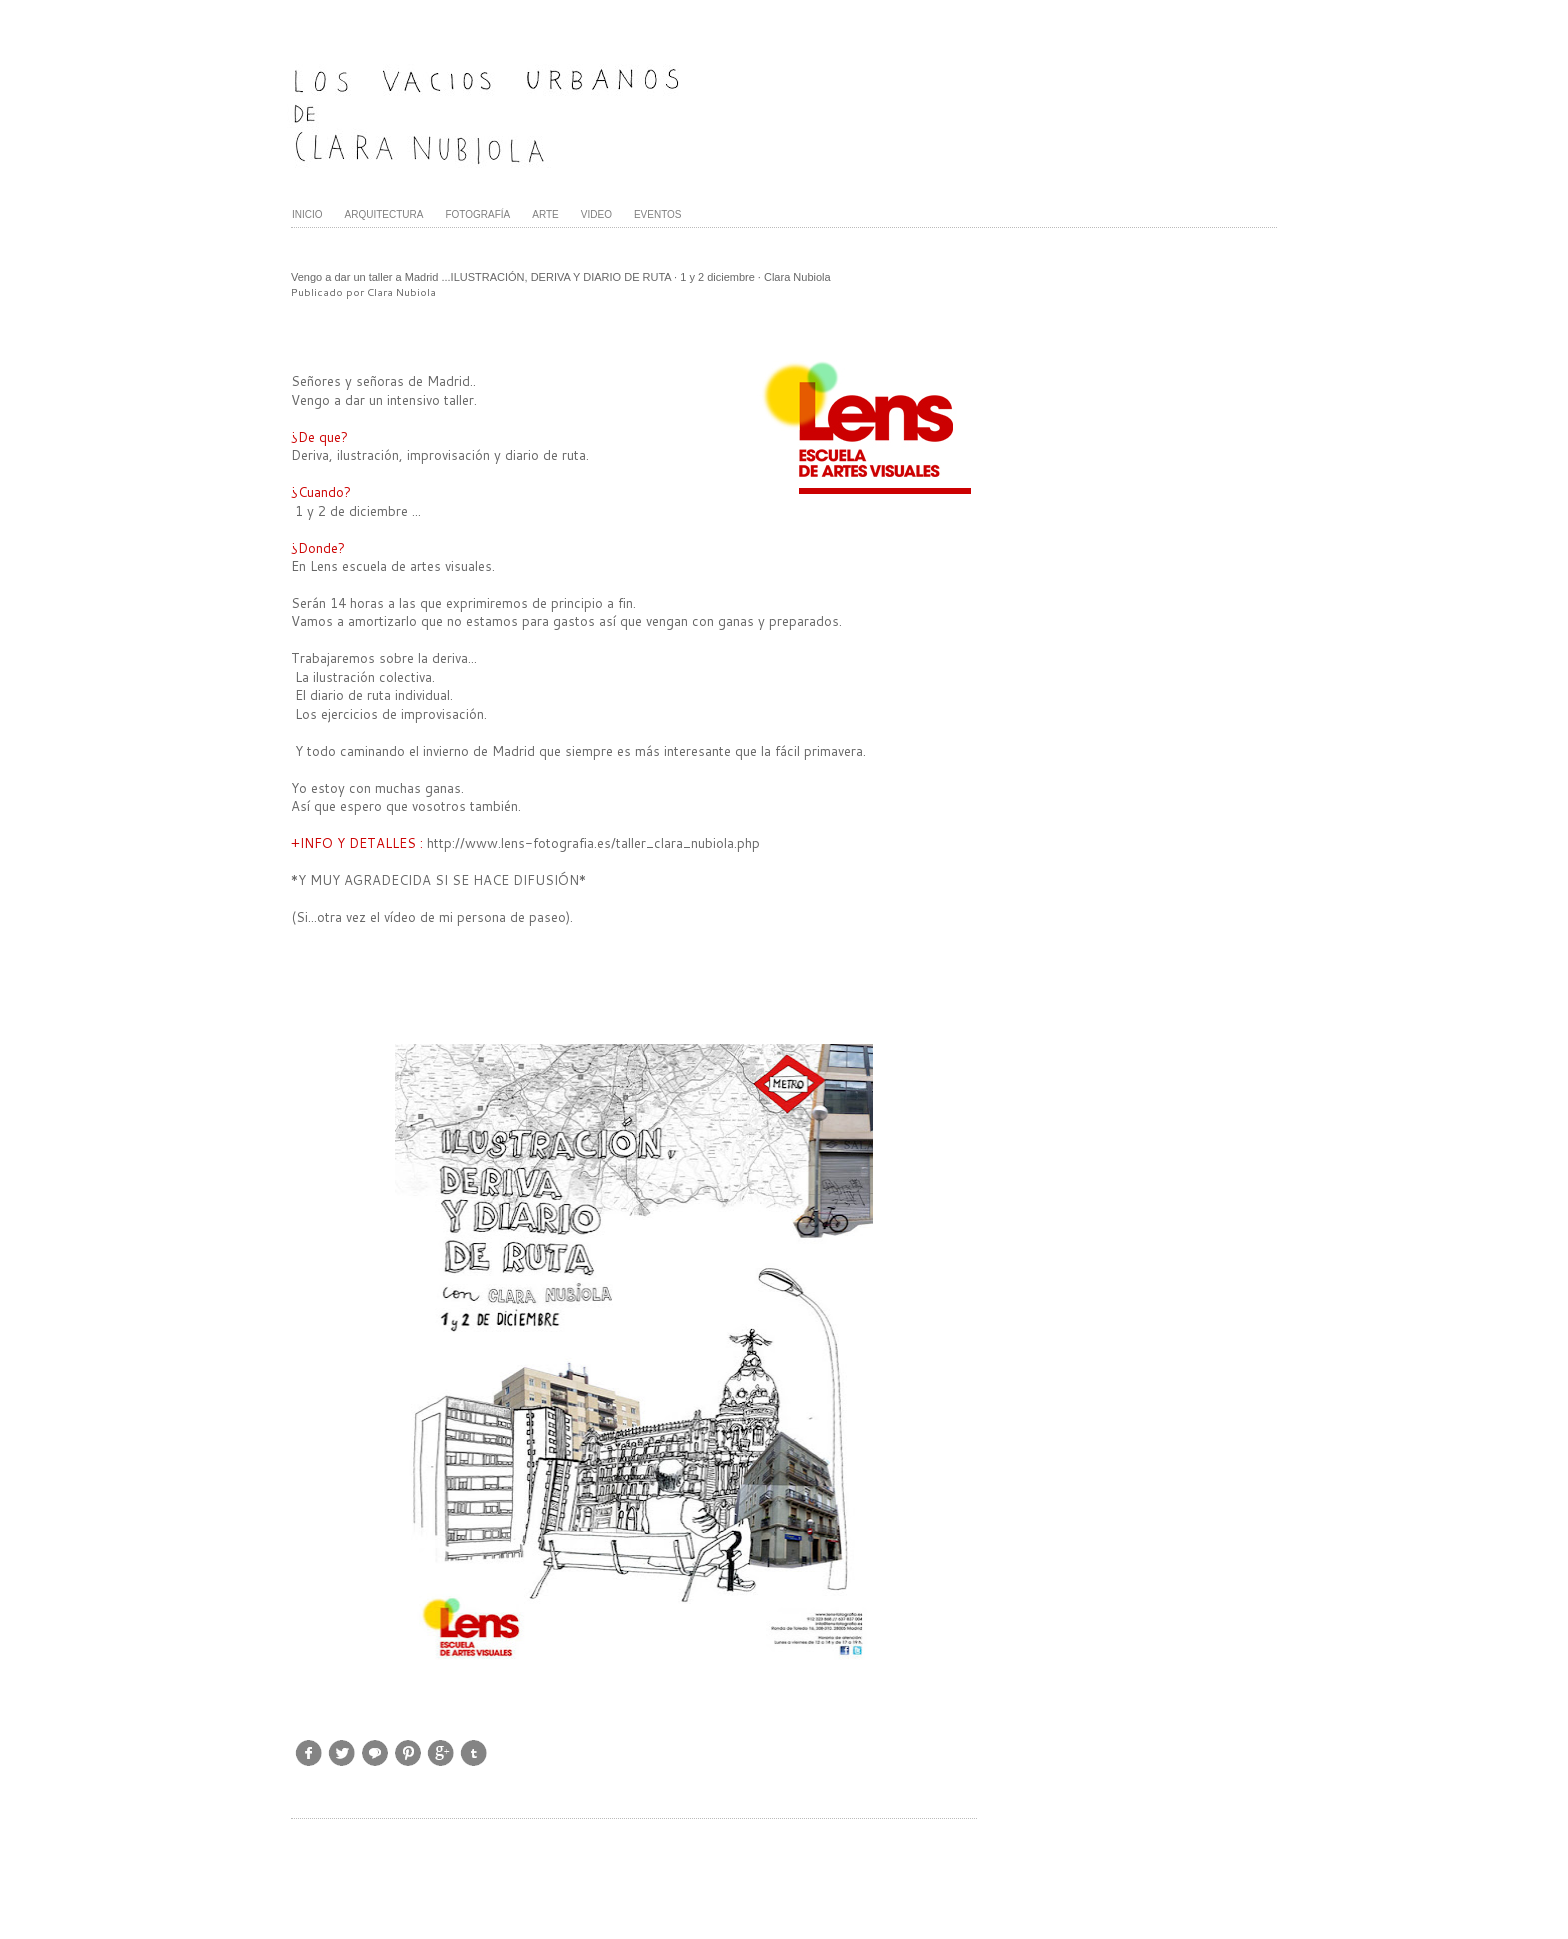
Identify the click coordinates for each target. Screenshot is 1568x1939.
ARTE (545, 214)
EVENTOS (658, 214)
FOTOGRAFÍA (477, 214)
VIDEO (596, 214)
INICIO (307, 214)
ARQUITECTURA (384, 214)
